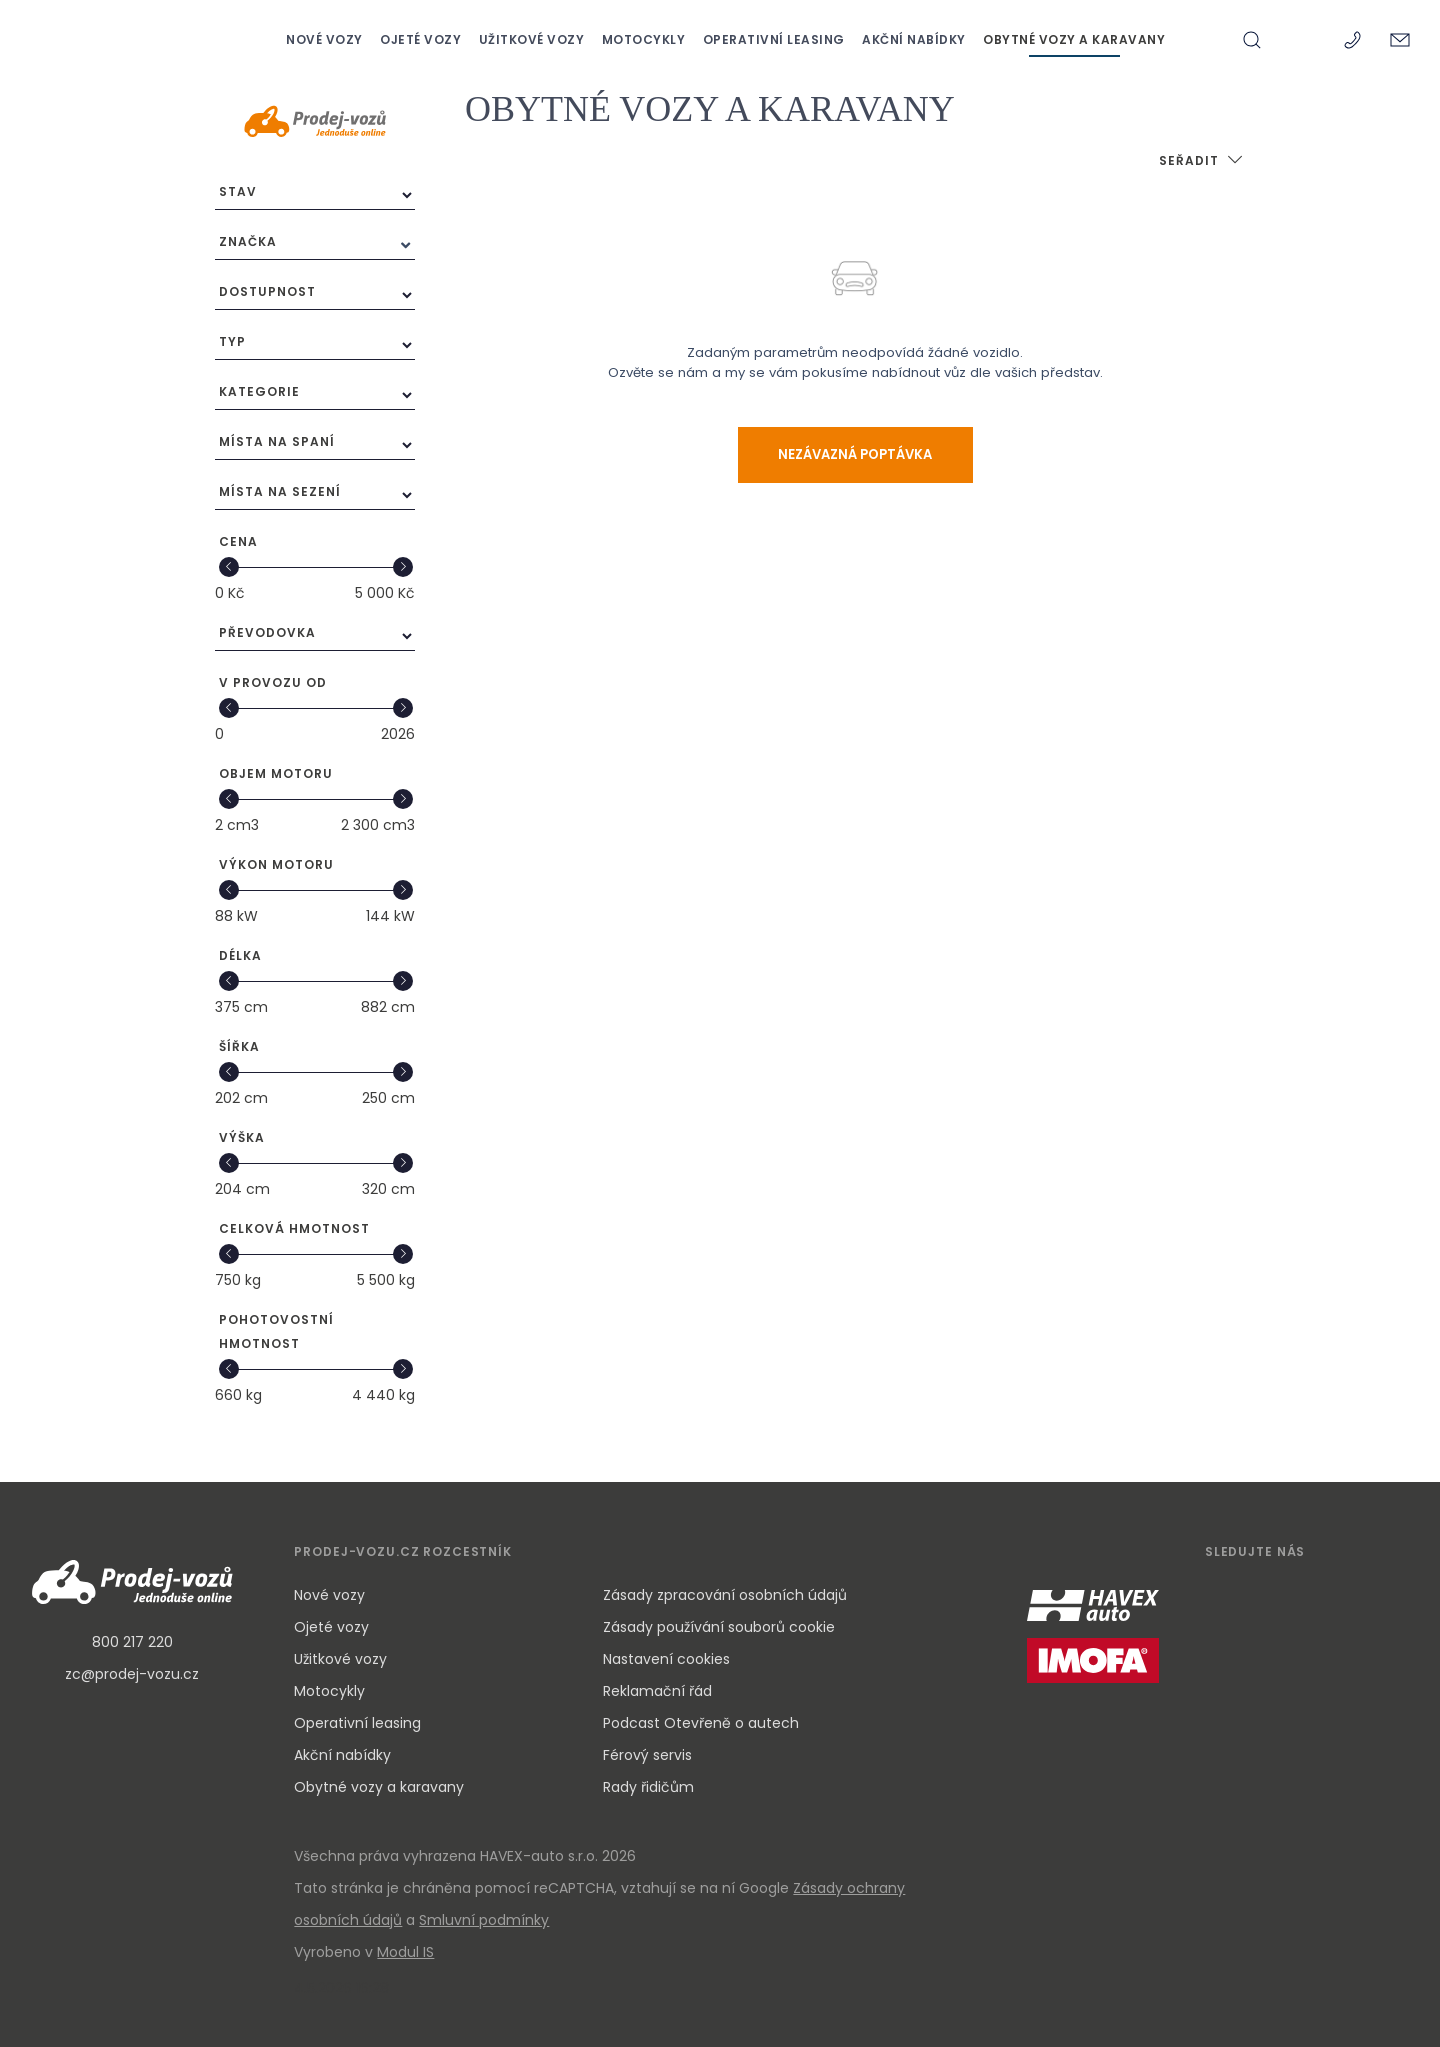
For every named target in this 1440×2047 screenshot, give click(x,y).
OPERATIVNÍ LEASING (776, 39)
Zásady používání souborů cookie (719, 1627)
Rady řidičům (648, 1787)
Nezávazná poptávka (855, 454)
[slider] (228, 567)
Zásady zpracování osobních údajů (725, 1595)
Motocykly (329, 1691)
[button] (1202, 162)
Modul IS (405, 1952)
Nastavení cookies (666, 1659)
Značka (248, 241)
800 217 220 (132, 1642)
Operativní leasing (357, 1723)
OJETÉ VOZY (422, 39)
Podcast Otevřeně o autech (701, 1723)
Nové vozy (329, 1595)
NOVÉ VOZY (326, 39)
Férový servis (647, 1755)
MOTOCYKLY (645, 39)
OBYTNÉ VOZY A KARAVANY (1074, 39)
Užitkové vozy (340, 1659)
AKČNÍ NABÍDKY (915, 39)
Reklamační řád (657, 1691)
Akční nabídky (342, 1755)
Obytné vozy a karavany (379, 1787)
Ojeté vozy (331, 1627)
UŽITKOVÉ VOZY (533, 39)
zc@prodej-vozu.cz (132, 1674)
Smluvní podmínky (484, 1920)
